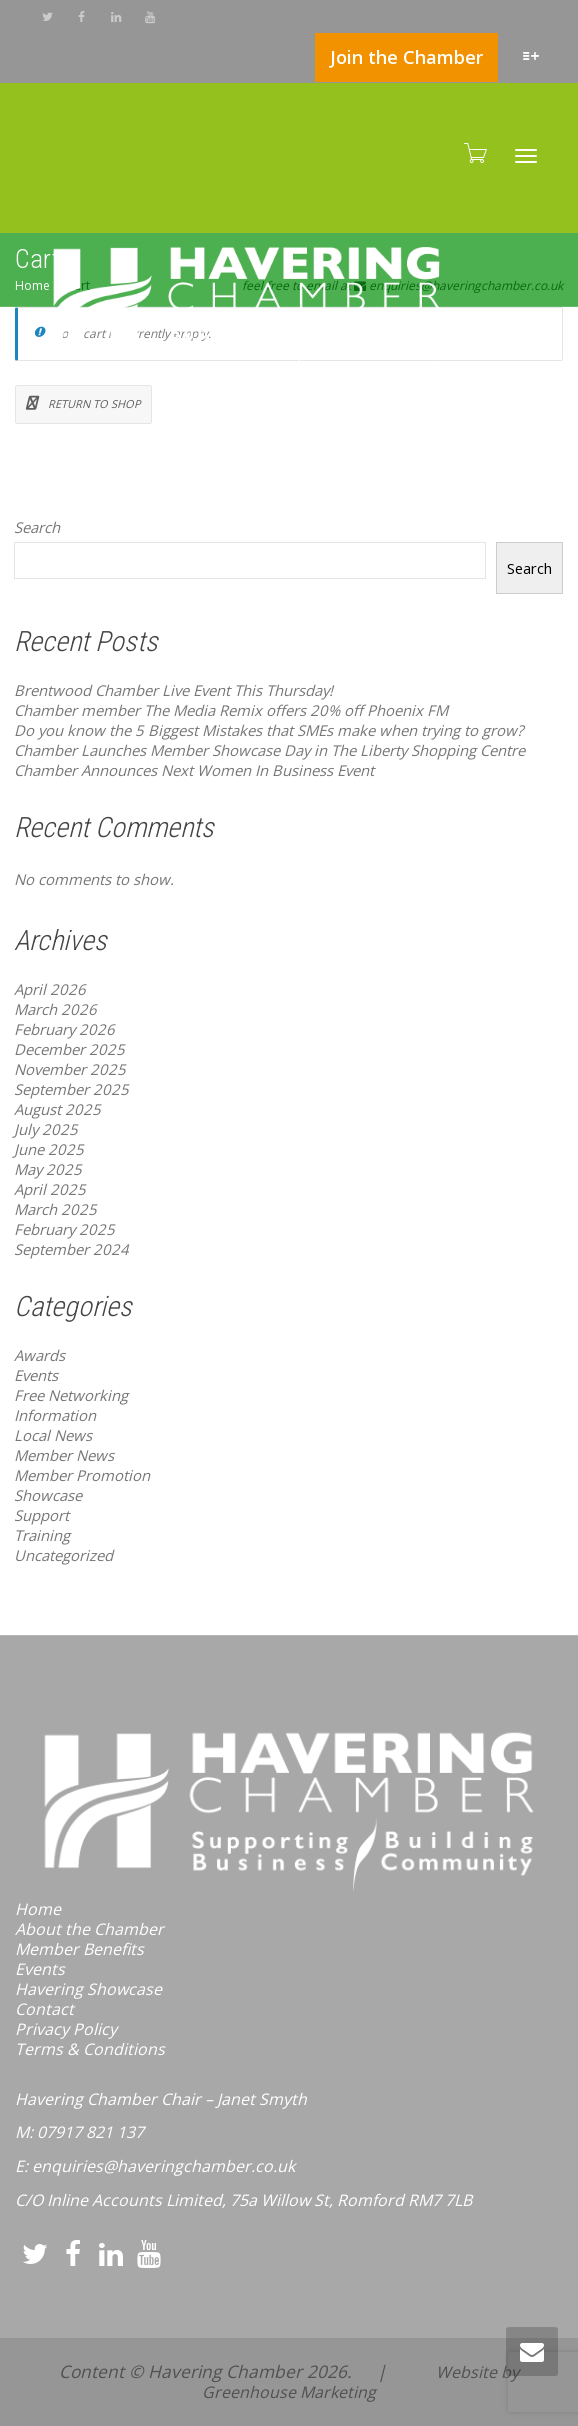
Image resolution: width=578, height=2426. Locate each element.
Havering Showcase (88, 1989)
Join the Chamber (406, 57)
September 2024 (71, 1249)
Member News (64, 1455)
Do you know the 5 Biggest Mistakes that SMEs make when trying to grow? (268, 730)
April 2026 (50, 989)
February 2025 (64, 1229)
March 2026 (55, 1009)
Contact (44, 2009)
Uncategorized (63, 1555)
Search (37, 527)
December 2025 (69, 1049)
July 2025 (46, 1129)
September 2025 (71, 1089)
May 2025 (48, 1169)
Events (36, 1375)
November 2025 (70, 1069)
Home (38, 1909)
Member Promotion (82, 1475)
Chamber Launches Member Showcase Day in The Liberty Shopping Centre (269, 750)
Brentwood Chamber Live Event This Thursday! (173, 690)
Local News (53, 1435)
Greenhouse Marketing (289, 2392)
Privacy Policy (66, 2029)
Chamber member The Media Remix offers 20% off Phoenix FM (231, 710)
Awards (39, 1355)
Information (55, 1415)
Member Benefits (79, 1949)
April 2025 (50, 1189)
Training (42, 1535)
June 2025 (49, 1149)
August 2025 (57, 1109)
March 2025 (55, 1209)
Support (41, 1515)
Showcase (48, 1495)
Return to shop (93, 403)
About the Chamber (89, 1929)
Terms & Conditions (90, 2049)
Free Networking (71, 1395)
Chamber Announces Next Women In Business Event (194, 770)
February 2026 (64, 1029)
